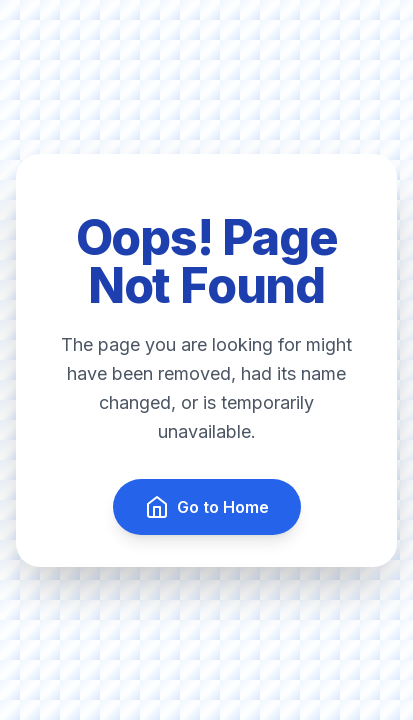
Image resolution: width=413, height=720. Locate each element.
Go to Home (207, 507)
